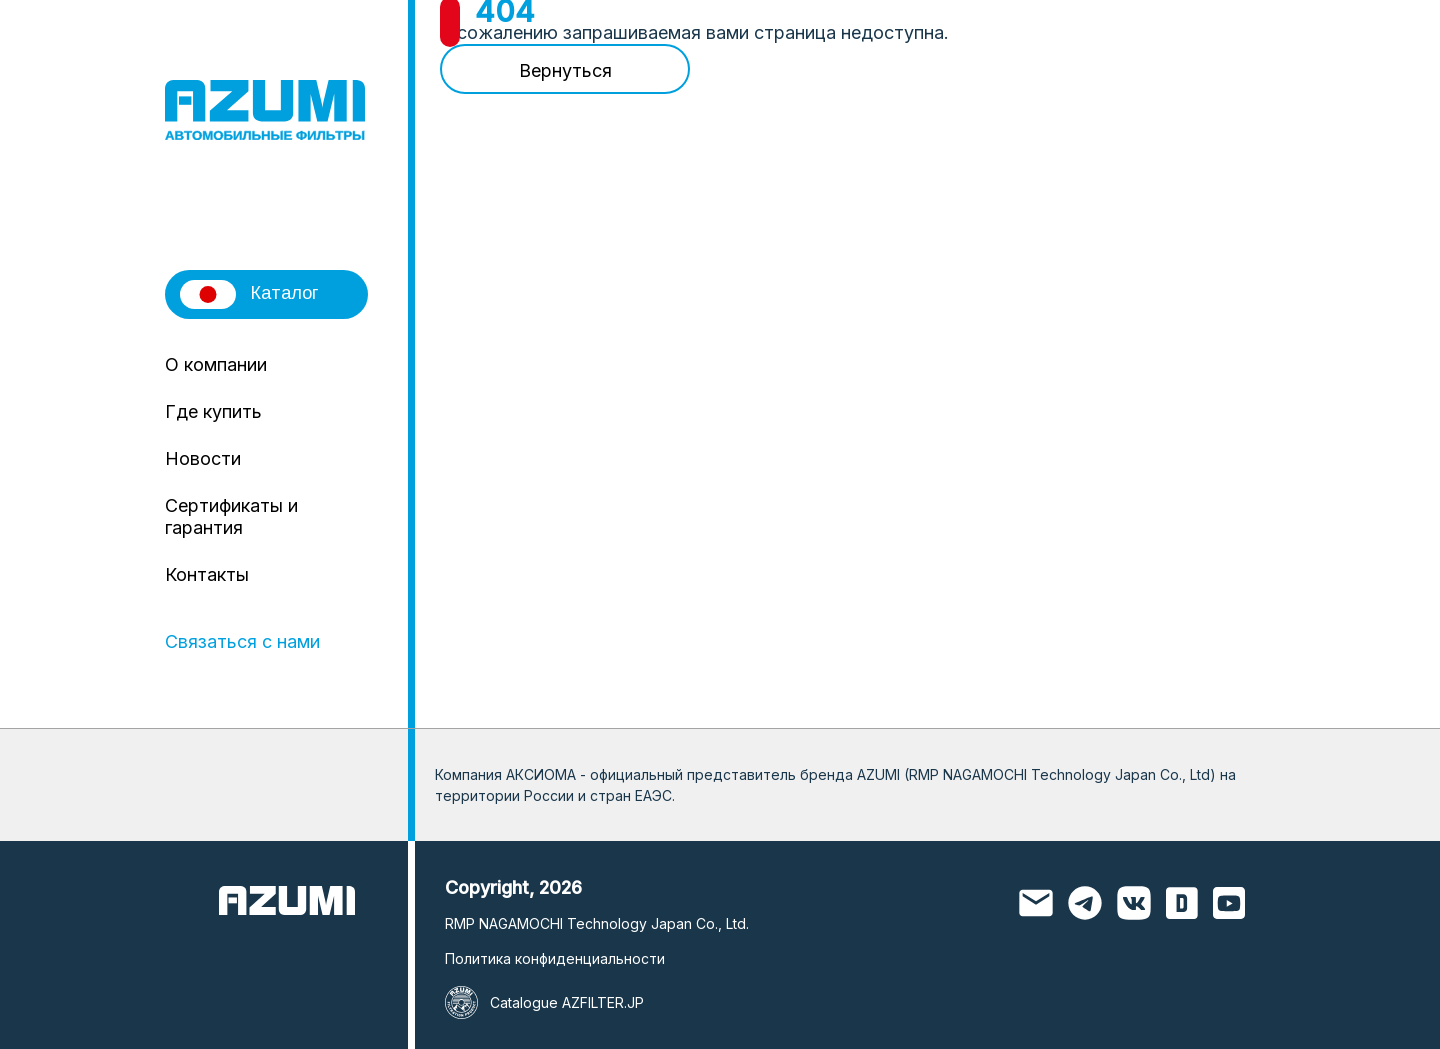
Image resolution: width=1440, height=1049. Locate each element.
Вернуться (565, 70)
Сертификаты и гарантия (231, 516)
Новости (203, 458)
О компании (216, 364)
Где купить (213, 411)
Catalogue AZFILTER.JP (567, 1002)
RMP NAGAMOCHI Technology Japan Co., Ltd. (597, 923)
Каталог (249, 294)
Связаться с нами (242, 641)
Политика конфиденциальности (555, 958)
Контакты (207, 574)
